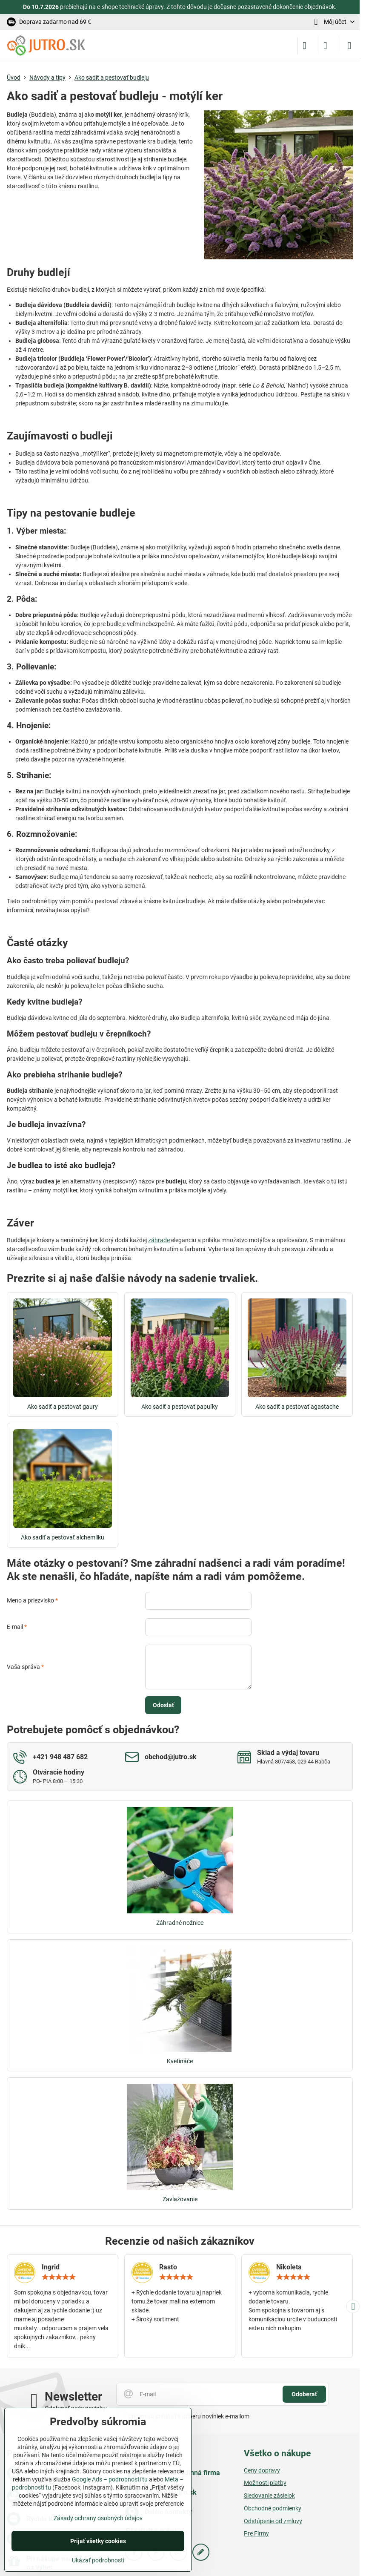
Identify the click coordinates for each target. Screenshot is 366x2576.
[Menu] (349, 45)
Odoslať (163, 1705)
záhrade (159, 1240)
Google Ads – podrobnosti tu (110, 2479)
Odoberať (304, 2394)
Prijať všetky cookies (98, 2541)
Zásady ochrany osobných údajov (98, 2518)
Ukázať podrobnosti (98, 2560)
